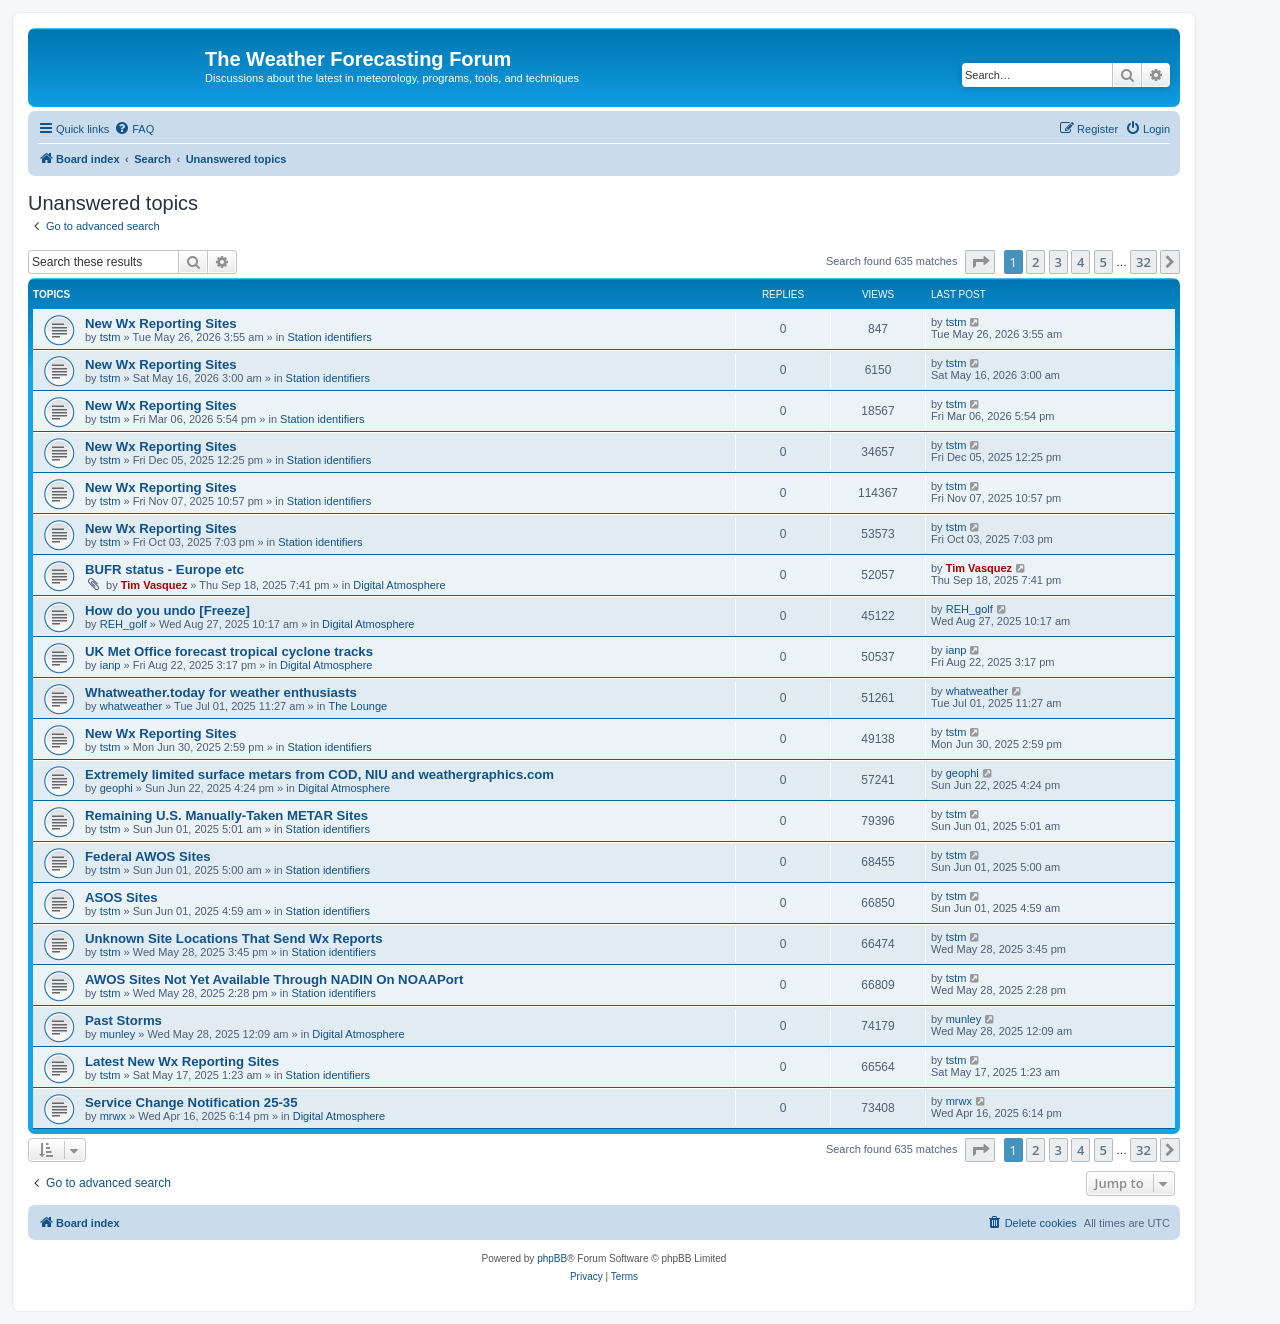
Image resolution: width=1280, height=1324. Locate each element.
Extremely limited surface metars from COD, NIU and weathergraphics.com (319, 774)
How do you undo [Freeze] (167, 610)
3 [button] (1058, 262)
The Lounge (357, 706)
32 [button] (1143, 262)
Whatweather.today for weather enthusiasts (221, 692)
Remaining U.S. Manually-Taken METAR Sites (226, 815)
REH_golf (123, 624)
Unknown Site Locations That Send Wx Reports (233, 938)
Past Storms (123, 1020)
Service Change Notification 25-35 (191, 1102)
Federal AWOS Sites (148, 856)
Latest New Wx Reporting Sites (182, 1061)
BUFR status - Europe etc (164, 569)
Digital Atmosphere (399, 585)
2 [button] (1035, 262)
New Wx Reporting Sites (161, 323)
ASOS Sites (121, 897)
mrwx (113, 1116)
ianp (110, 665)
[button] (980, 262)
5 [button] (1103, 262)
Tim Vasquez (154, 585)
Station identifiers (329, 337)
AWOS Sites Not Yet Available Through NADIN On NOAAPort (274, 979)
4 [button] (1080, 262)
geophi (116, 788)
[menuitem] (134, 129)
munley (117, 1034)
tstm (110, 337)
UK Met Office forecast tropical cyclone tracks (229, 651)
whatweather (131, 706)
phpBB (552, 1258)
